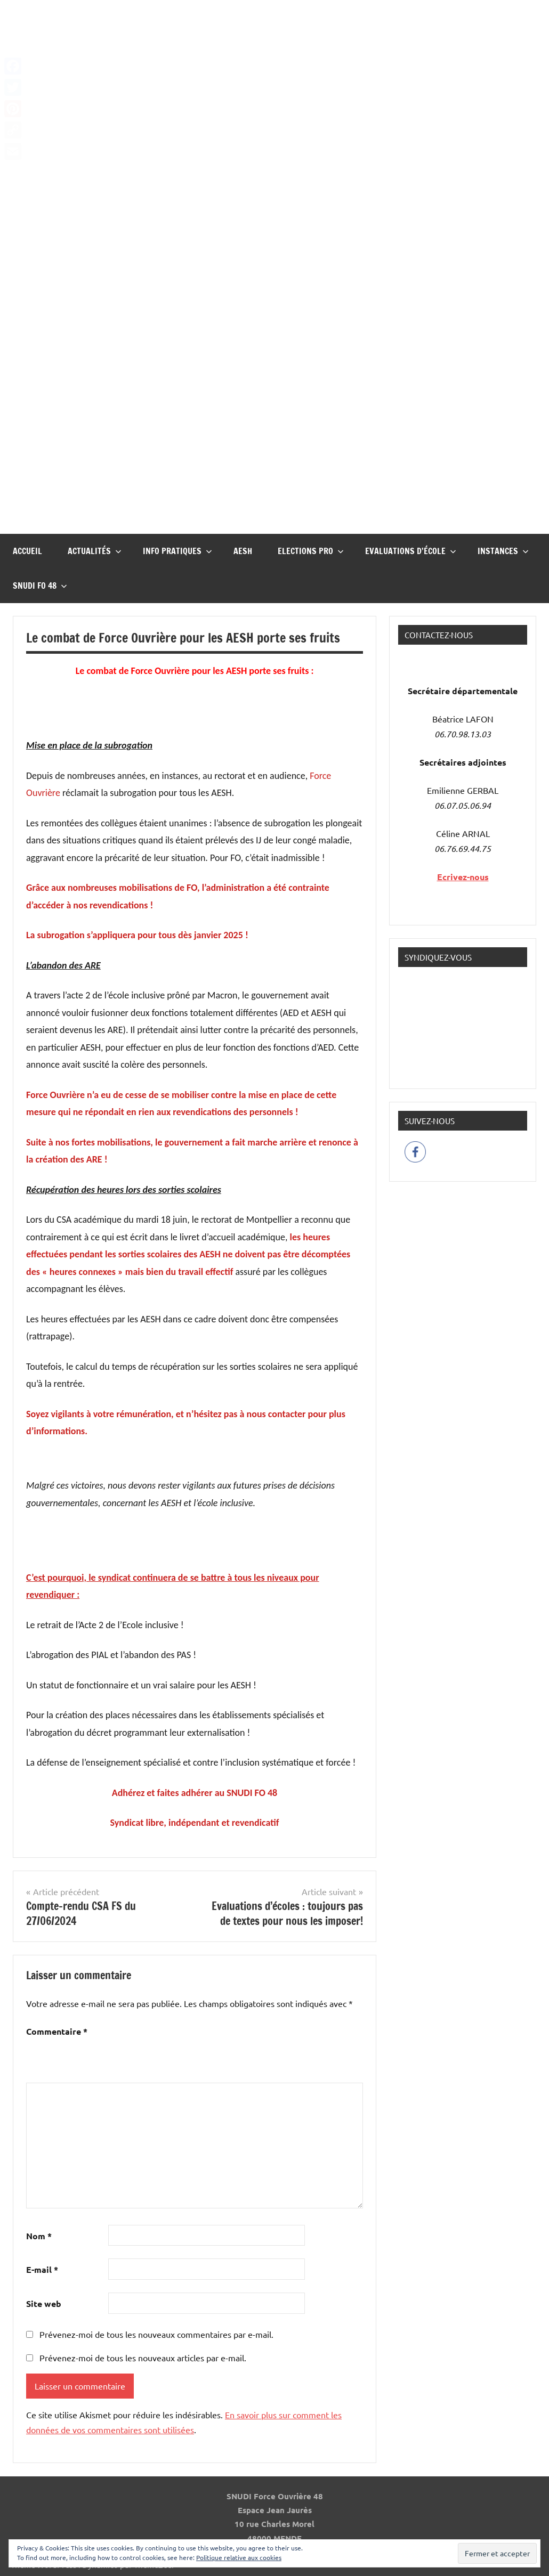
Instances (503, 551)
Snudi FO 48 (40, 585)
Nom (39, 2235)
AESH (242, 551)
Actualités (95, 551)
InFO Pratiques (177, 551)
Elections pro (311, 551)
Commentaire (56, 2031)
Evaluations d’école (410, 551)
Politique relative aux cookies (238, 2557)
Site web (43, 2303)
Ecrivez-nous (463, 876)
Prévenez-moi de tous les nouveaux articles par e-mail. (142, 2357)
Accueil (27, 551)
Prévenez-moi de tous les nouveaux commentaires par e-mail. (156, 2334)
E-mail (42, 2269)
